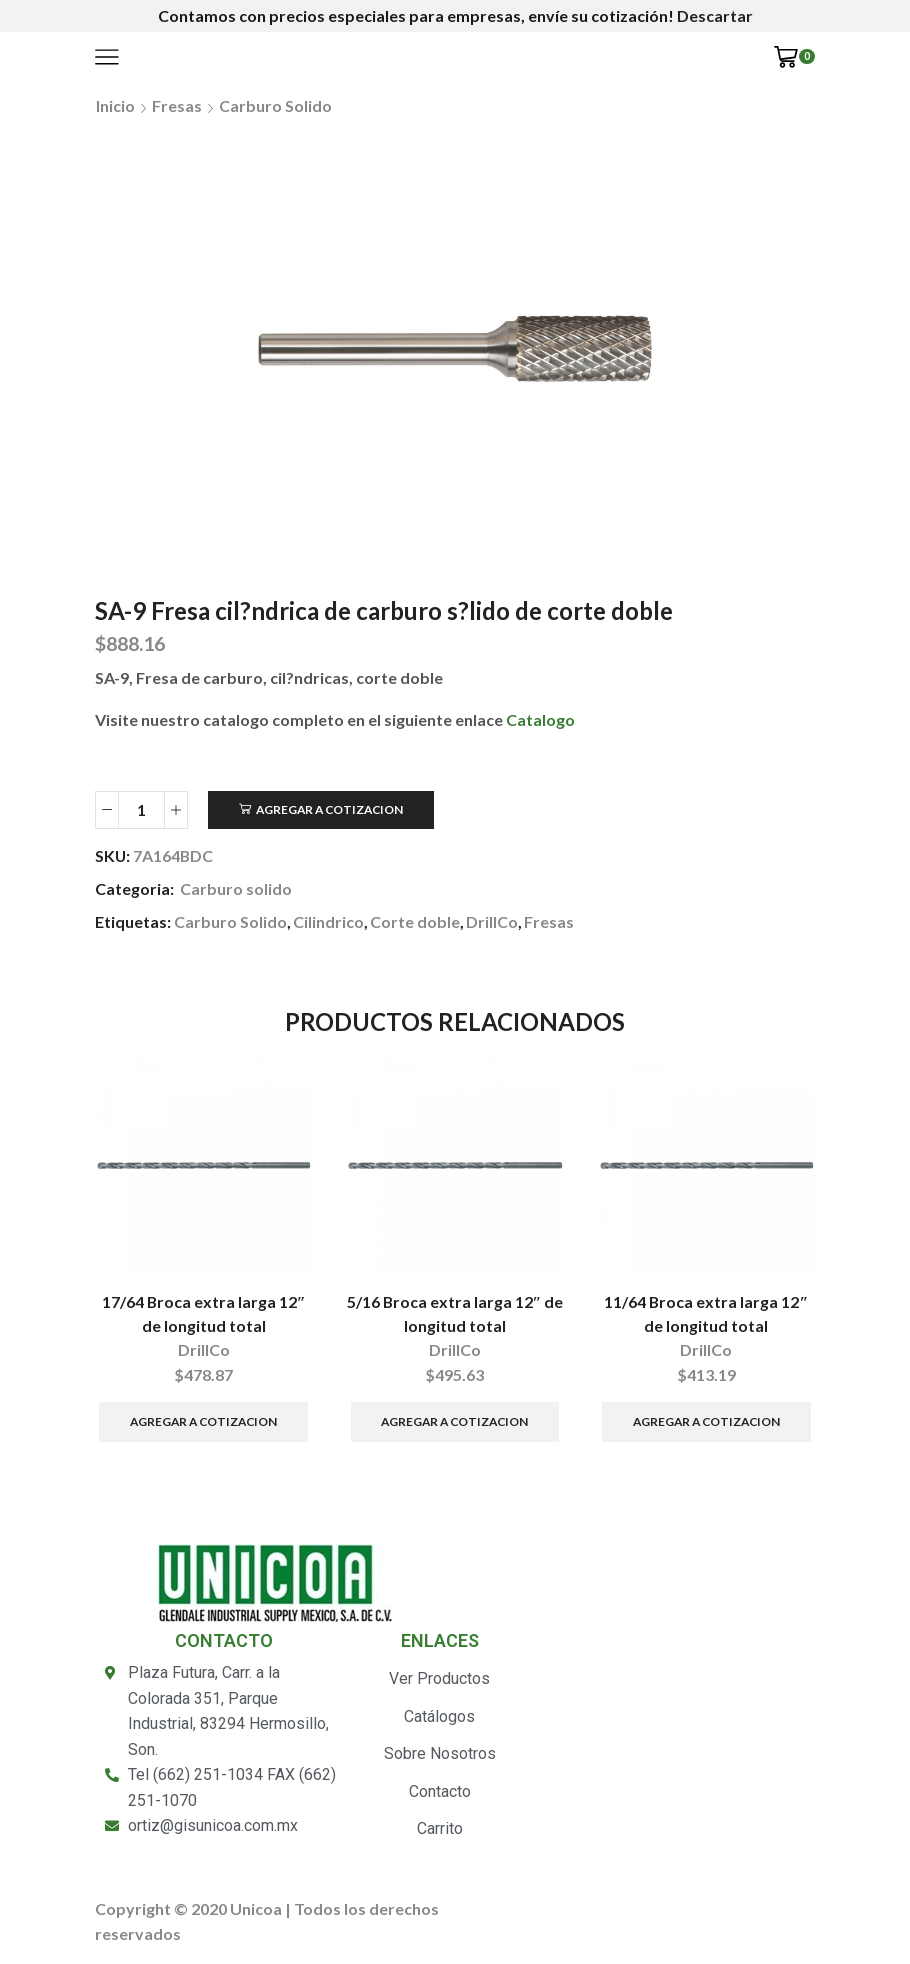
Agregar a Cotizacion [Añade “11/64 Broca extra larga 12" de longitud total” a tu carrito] (706, 1421)
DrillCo (492, 921)
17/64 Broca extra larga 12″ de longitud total (204, 1313)
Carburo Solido (230, 921)
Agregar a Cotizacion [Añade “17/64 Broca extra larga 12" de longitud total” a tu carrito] (203, 1421)
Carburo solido (275, 105)
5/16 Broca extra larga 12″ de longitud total (455, 1313)
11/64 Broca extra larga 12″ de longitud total (706, 1313)
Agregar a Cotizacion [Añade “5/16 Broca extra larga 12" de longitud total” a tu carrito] (454, 1421)
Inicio (115, 105)
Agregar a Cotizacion (329, 809)
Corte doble (415, 921)
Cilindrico (328, 921)
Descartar (715, 15)
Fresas (177, 105)
